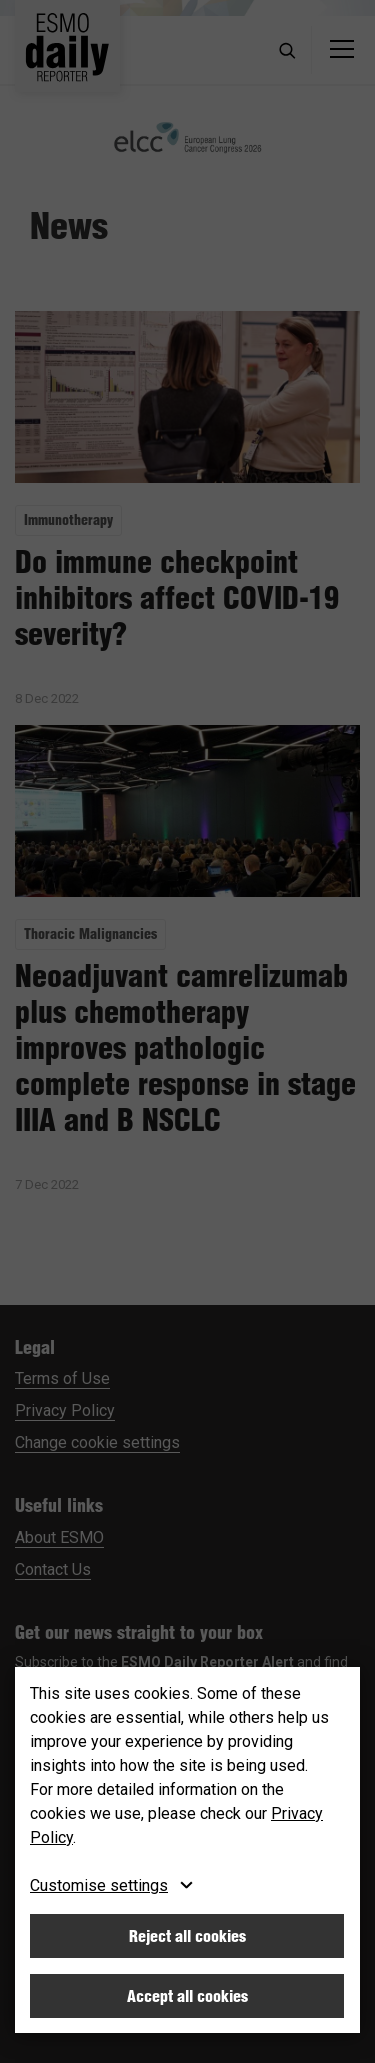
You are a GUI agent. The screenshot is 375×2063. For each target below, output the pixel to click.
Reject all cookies (187, 1936)
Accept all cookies (187, 1996)
